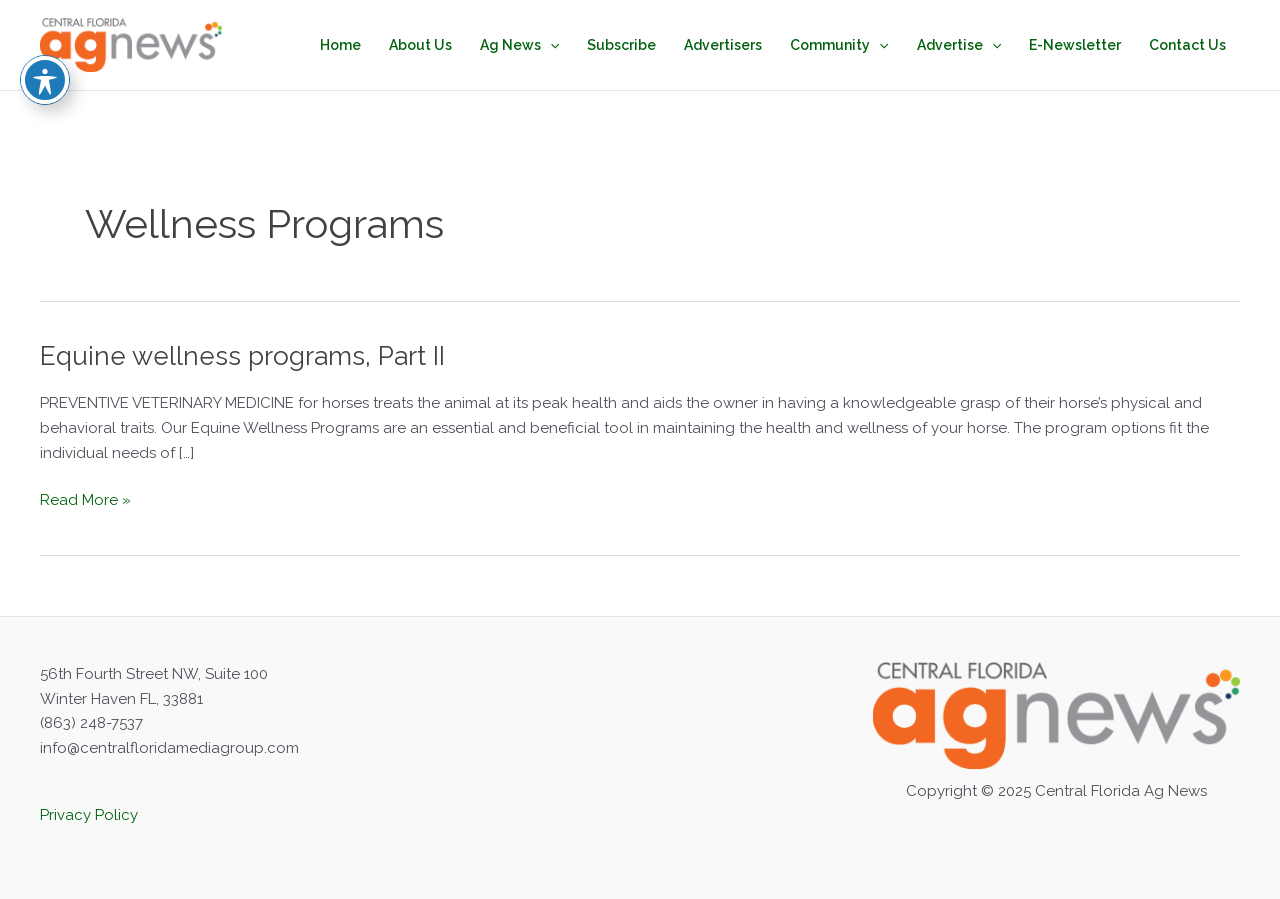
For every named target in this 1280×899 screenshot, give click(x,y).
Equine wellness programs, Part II (242, 356)
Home (340, 45)
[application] (550, 45)
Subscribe (621, 45)
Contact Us (1187, 45)
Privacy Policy (89, 815)
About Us (420, 45)
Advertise (959, 45)
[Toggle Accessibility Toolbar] (45, 30)
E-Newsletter (1075, 45)
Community (839, 45)
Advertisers (723, 45)
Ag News (519, 45)
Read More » (85, 500)
